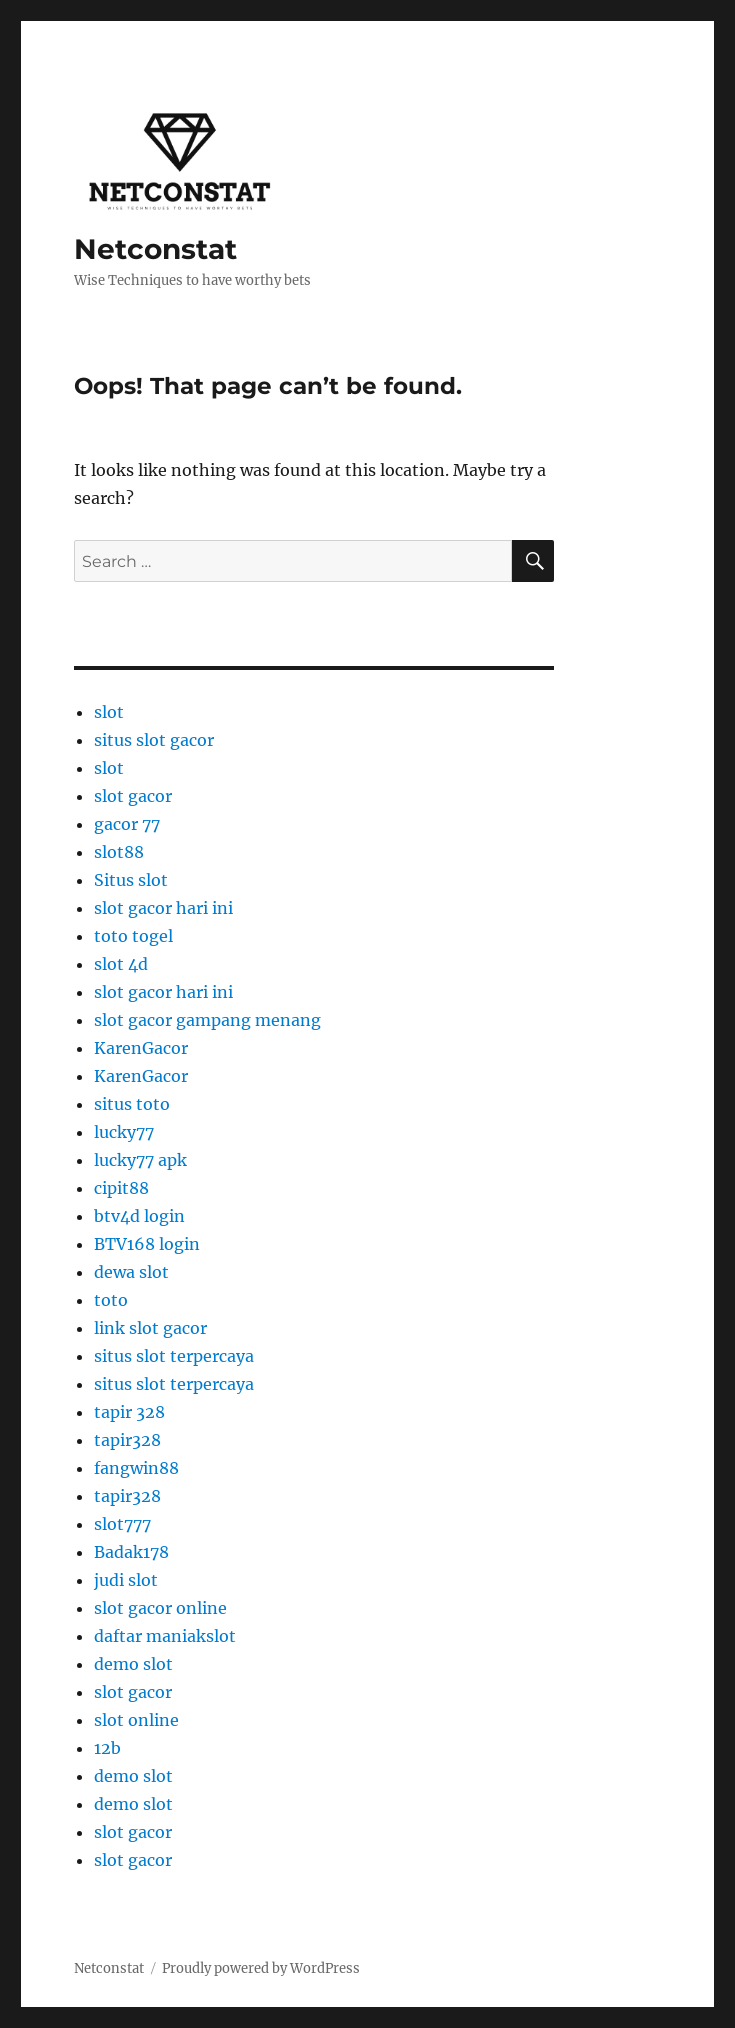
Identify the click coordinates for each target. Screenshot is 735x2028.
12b (107, 1748)
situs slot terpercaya (174, 1356)
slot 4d (121, 964)
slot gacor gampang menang (207, 1020)
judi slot (126, 1580)
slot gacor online (160, 1608)
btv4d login (139, 1216)
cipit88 (121, 1188)
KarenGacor (141, 1048)
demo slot (133, 1664)
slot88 (119, 852)
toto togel (133, 936)
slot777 (122, 1524)
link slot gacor (150, 1328)
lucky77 (124, 1132)
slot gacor (133, 796)
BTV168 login (147, 1244)
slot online (136, 1720)
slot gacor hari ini (163, 908)
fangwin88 (136, 1468)
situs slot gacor (154, 740)
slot (109, 712)
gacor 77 (127, 824)
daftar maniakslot (165, 1636)
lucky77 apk (140, 1160)
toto (111, 1300)
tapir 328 (129, 1412)
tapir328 (127, 1440)
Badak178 (131, 1552)
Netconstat (155, 249)
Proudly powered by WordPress (261, 1968)
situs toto (132, 1104)
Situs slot (131, 880)
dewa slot (131, 1272)
